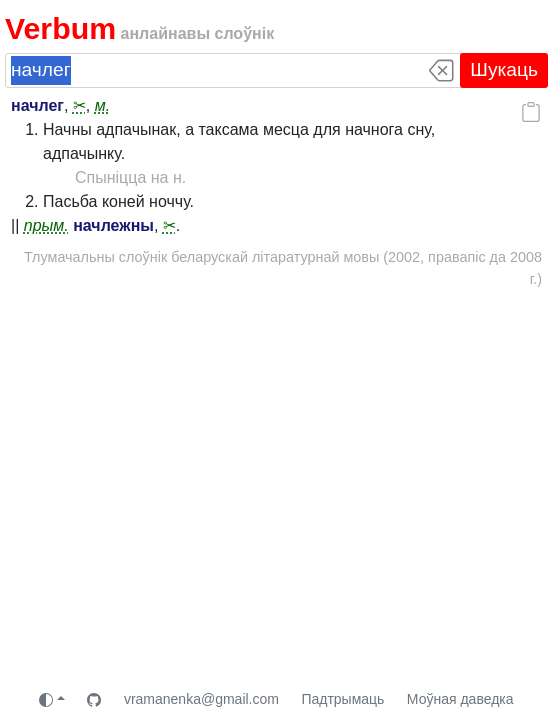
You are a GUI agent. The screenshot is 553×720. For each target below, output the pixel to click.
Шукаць (504, 69)
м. (102, 105)
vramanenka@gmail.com (201, 699)
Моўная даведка (460, 699)
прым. (46, 225)
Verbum (60, 28)
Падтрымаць (342, 699)
